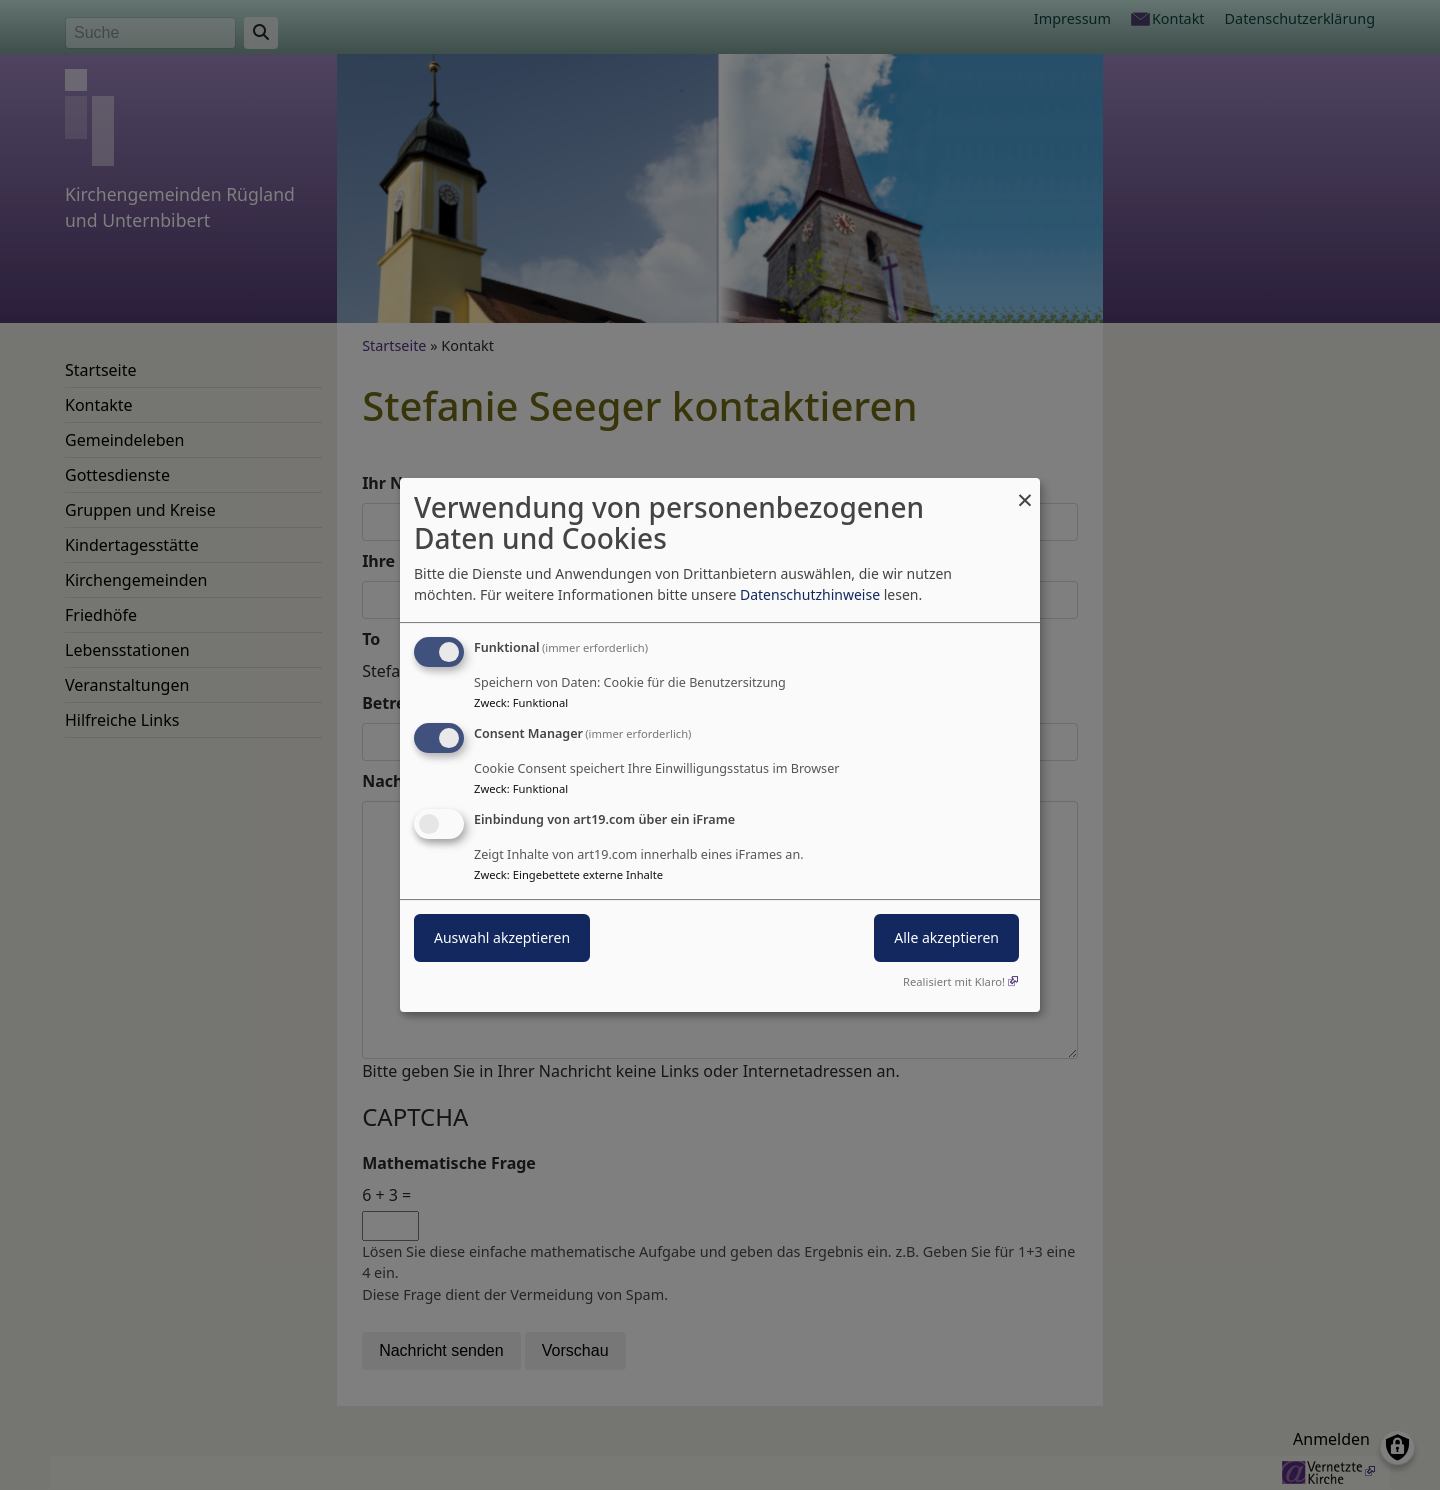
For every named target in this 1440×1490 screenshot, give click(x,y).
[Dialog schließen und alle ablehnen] (1025, 490)
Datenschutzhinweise (810, 594)
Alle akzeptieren (946, 937)
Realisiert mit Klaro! (954, 981)
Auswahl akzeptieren (502, 937)
